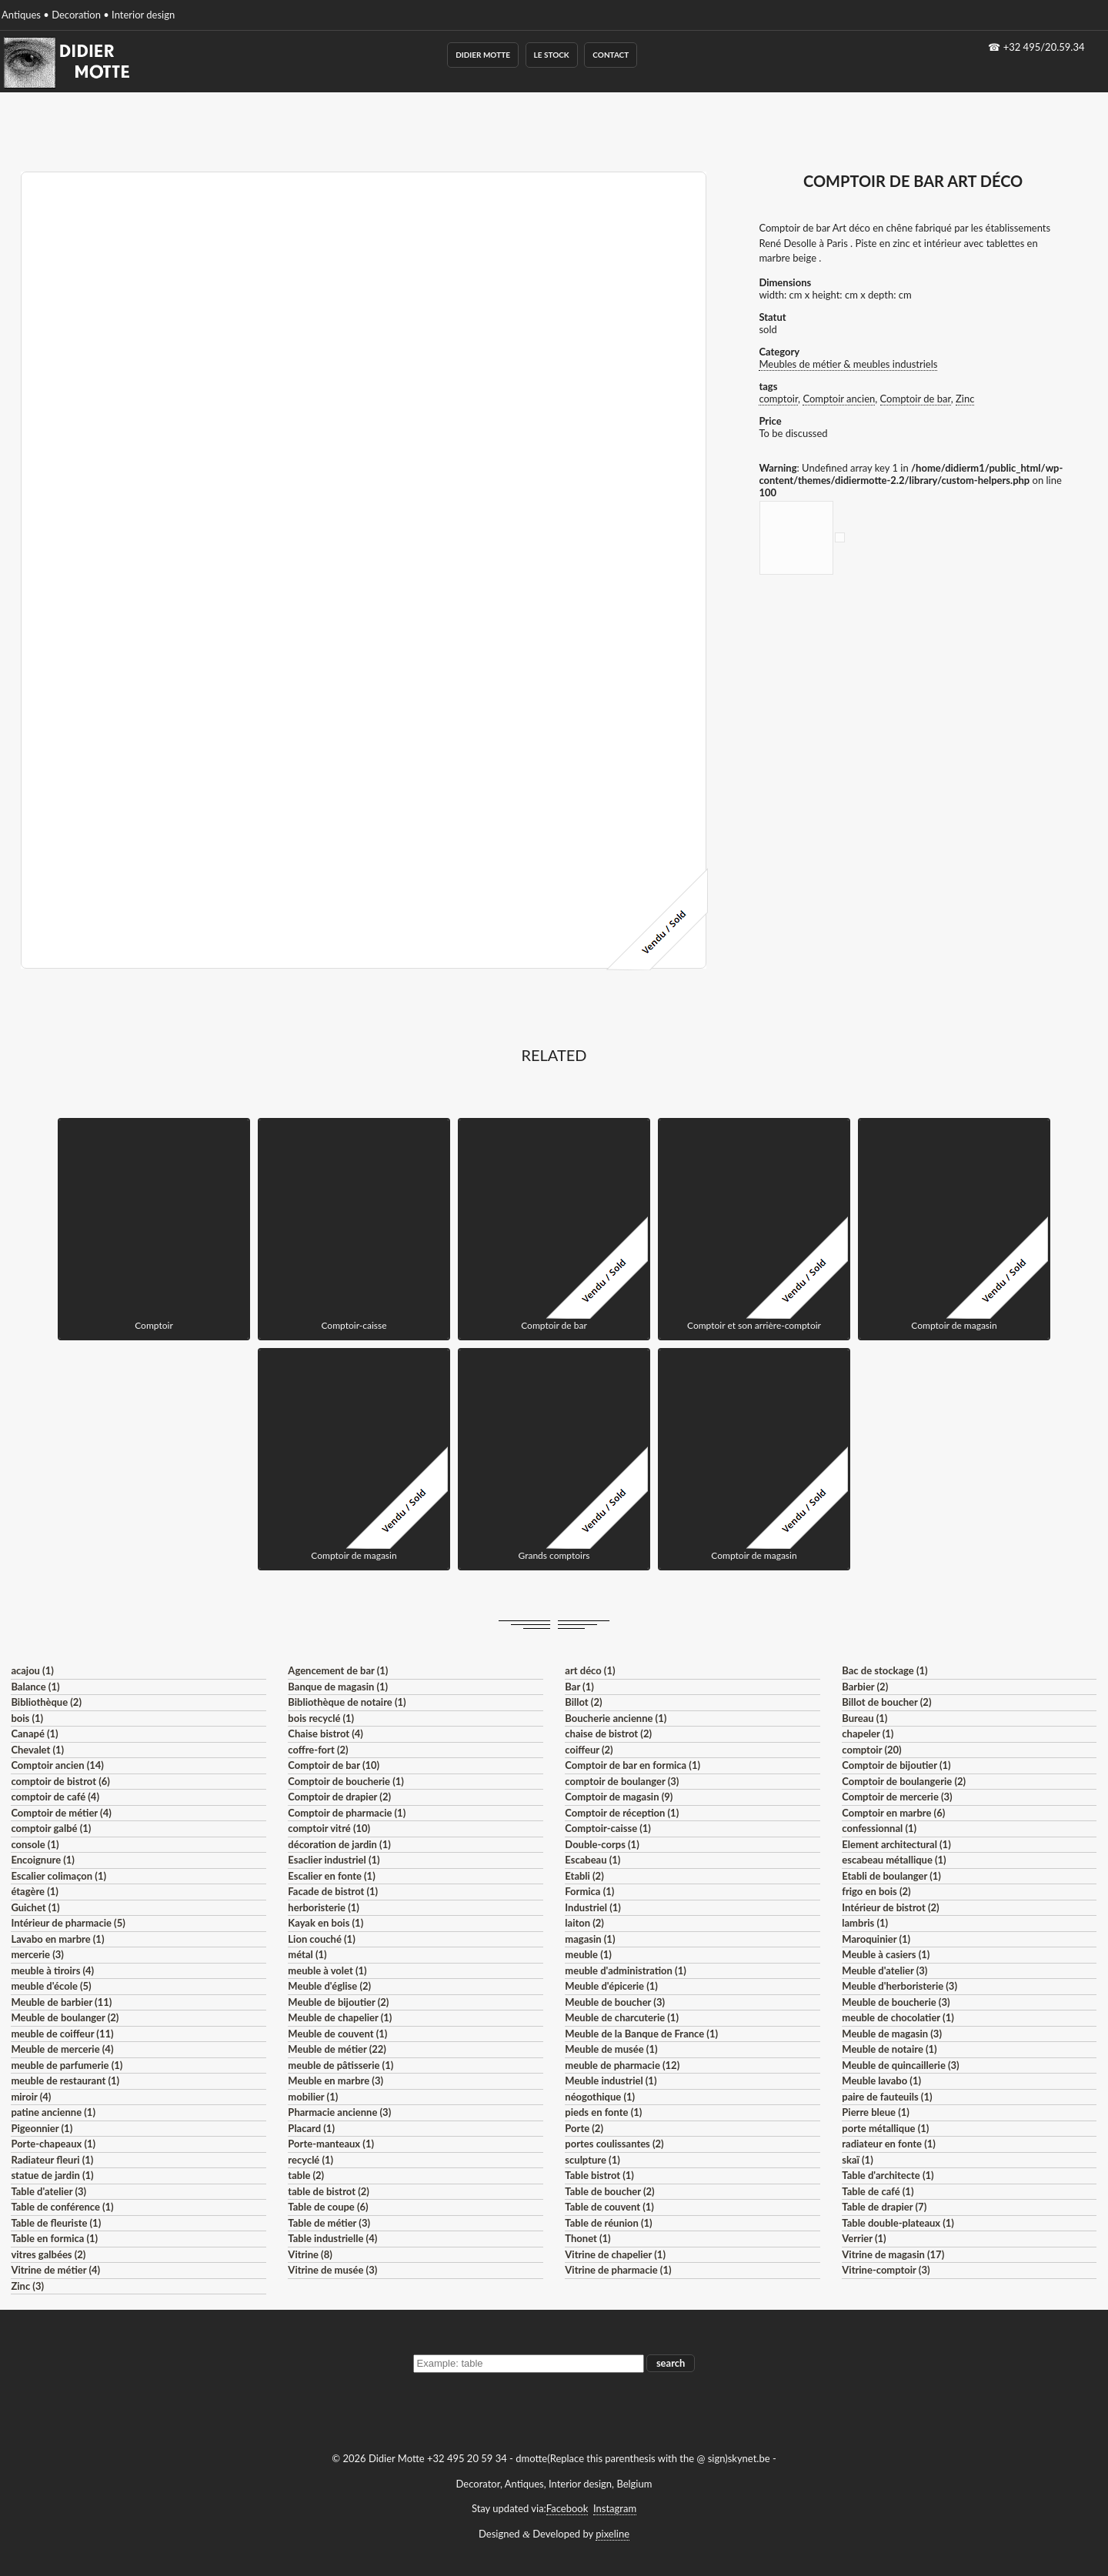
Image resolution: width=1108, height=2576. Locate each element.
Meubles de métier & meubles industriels (848, 364)
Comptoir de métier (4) (61, 1813)
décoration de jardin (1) (339, 1844)
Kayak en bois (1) (325, 1923)
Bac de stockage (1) (884, 1670)
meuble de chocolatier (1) (898, 2017)
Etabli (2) (584, 1876)
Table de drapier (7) (884, 2207)
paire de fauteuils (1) (887, 2096)
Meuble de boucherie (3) (895, 2002)
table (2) (306, 2175)
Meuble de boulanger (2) (64, 2017)
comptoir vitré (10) (329, 1828)
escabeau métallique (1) (894, 1860)
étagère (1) (34, 1891)
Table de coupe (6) (328, 2207)
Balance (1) (35, 1686)
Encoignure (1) (43, 1860)
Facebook (567, 2508)
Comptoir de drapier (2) (339, 1796)
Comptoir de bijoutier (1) (896, 1765)
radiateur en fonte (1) (889, 2143)
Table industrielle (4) (332, 2238)
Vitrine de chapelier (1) (615, 2254)
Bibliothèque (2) (46, 1702)
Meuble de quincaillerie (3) (900, 2065)
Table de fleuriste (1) (56, 2223)
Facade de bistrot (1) (333, 1891)
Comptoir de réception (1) (622, 1813)
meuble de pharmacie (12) (622, 2065)
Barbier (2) (865, 1686)
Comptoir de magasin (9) (618, 1796)
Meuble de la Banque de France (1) (641, 2033)
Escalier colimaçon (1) (58, 1876)
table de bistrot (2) (328, 2191)
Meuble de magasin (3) (892, 2033)
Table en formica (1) (54, 2238)
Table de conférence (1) (62, 2207)
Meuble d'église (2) (329, 1986)
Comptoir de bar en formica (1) (632, 1765)
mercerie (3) (37, 1954)
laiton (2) (584, 1923)
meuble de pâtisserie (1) (340, 2065)
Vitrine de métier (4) (55, 2270)
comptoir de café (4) (55, 1796)
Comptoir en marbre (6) (893, 1813)
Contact (610, 54)
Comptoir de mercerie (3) (897, 1796)
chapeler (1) (867, 1733)
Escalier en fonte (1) (331, 1876)
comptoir (778, 398)
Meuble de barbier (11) (61, 2002)
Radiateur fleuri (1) (52, 2160)
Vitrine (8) (310, 2254)
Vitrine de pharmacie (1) (618, 2270)
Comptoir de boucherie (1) (346, 1781)
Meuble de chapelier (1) (340, 2017)
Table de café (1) (877, 2191)
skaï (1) (857, 2160)
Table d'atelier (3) (48, 2191)
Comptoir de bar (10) (333, 1765)
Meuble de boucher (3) (615, 2002)
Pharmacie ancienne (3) (339, 2112)
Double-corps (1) (602, 1844)
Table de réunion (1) (608, 2223)
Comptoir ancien (839, 398)
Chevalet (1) (37, 1749)
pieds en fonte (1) (603, 2112)
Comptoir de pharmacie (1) (346, 1813)
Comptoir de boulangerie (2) (904, 1781)
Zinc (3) (27, 2286)
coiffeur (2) (588, 1749)
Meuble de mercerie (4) (62, 2049)
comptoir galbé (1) (51, 1828)
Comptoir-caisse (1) (608, 1828)
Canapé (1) (34, 1733)
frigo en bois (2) (876, 1891)
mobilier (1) (313, 2096)
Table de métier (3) (329, 2223)
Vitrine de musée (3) (332, 2270)
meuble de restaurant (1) (65, 2080)
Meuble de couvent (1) (337, 2033)
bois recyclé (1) (321, 1718)
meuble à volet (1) (327, 1970)
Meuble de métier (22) (337, 2049)
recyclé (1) (310, 2160)
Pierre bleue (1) (875, 2112)
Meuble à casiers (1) (885, 1954)
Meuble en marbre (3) (335, 2080)
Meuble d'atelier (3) (884, 1970)
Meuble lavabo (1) (881, 2080)
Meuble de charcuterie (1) (622, 2017)
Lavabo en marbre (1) (57, 1939)
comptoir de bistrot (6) (60, 1781)
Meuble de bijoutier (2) (338, 2002)
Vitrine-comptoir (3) (885, 2270)
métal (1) (307, 1954)
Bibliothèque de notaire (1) (346, 1702)
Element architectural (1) (896, 1844)
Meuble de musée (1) (611, 2049)
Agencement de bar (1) (338, 1670)
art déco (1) (590, 1670)
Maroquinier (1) (876, 1939)
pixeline (612, 2534)
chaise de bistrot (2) (608, 1733)
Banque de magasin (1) (338, 1686)
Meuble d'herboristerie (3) (899, 1986)
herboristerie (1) (323, 1907)
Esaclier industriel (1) (333, 1860)
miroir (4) (31, 2096)
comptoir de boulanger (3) (622, 1781)
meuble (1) (588, 1954)
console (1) (34, 1844)
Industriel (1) (593, 1907)
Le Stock (551, 54)
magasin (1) (590, 1939)
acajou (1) (32, 1670)
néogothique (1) (600, 2096)
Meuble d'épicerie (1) (611, 1986)
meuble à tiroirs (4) (52, 1970)
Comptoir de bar (915, 398)
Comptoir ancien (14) (57, 1765)
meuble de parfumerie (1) (66, 2065)
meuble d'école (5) (51, 1986)
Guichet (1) (35, 1907)
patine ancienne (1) (53, 2112)
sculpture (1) (592, 2160)
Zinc (965, 398)
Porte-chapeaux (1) (53, 2143)
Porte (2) (584, 2128)
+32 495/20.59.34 (1044, 47)
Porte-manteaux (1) (331, 2143)
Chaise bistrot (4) (325, 1733)
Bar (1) (579, 1686)
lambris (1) (865, 1923)
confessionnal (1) (879, 1828)
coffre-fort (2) (318, 1749)
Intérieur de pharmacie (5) (68, 1923)
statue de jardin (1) (52, 2175)
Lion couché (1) (321, 1939)
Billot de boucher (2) (886, 1702)
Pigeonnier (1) (41, 2128)
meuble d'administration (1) (625, 1970)
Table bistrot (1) (599, 2175)
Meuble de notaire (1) (889, 2049)
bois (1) (27, 1718)
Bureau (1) (864, 1718)
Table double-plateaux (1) (898, 2223)
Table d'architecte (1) (887, 2175)
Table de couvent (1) (609, 2207)
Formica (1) (589, 1891)
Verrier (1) (864, 2238)
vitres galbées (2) (48, 2254)
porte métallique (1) (885, 2128)
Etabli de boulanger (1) (891, 1876)
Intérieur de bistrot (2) (890, 1907)
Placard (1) (311, 2128)
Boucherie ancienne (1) (615, 1718)
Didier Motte (483, 54)
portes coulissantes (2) (614, 2143)
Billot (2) (583, 1702)
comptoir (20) (871, 1749)
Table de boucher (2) (609, 2191)
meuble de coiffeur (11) (62, 2033)
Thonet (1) (587, 2238)
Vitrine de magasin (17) (893, 2254)
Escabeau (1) (592, 1860)
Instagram (614, 2508)
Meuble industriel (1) (610, 2080)
